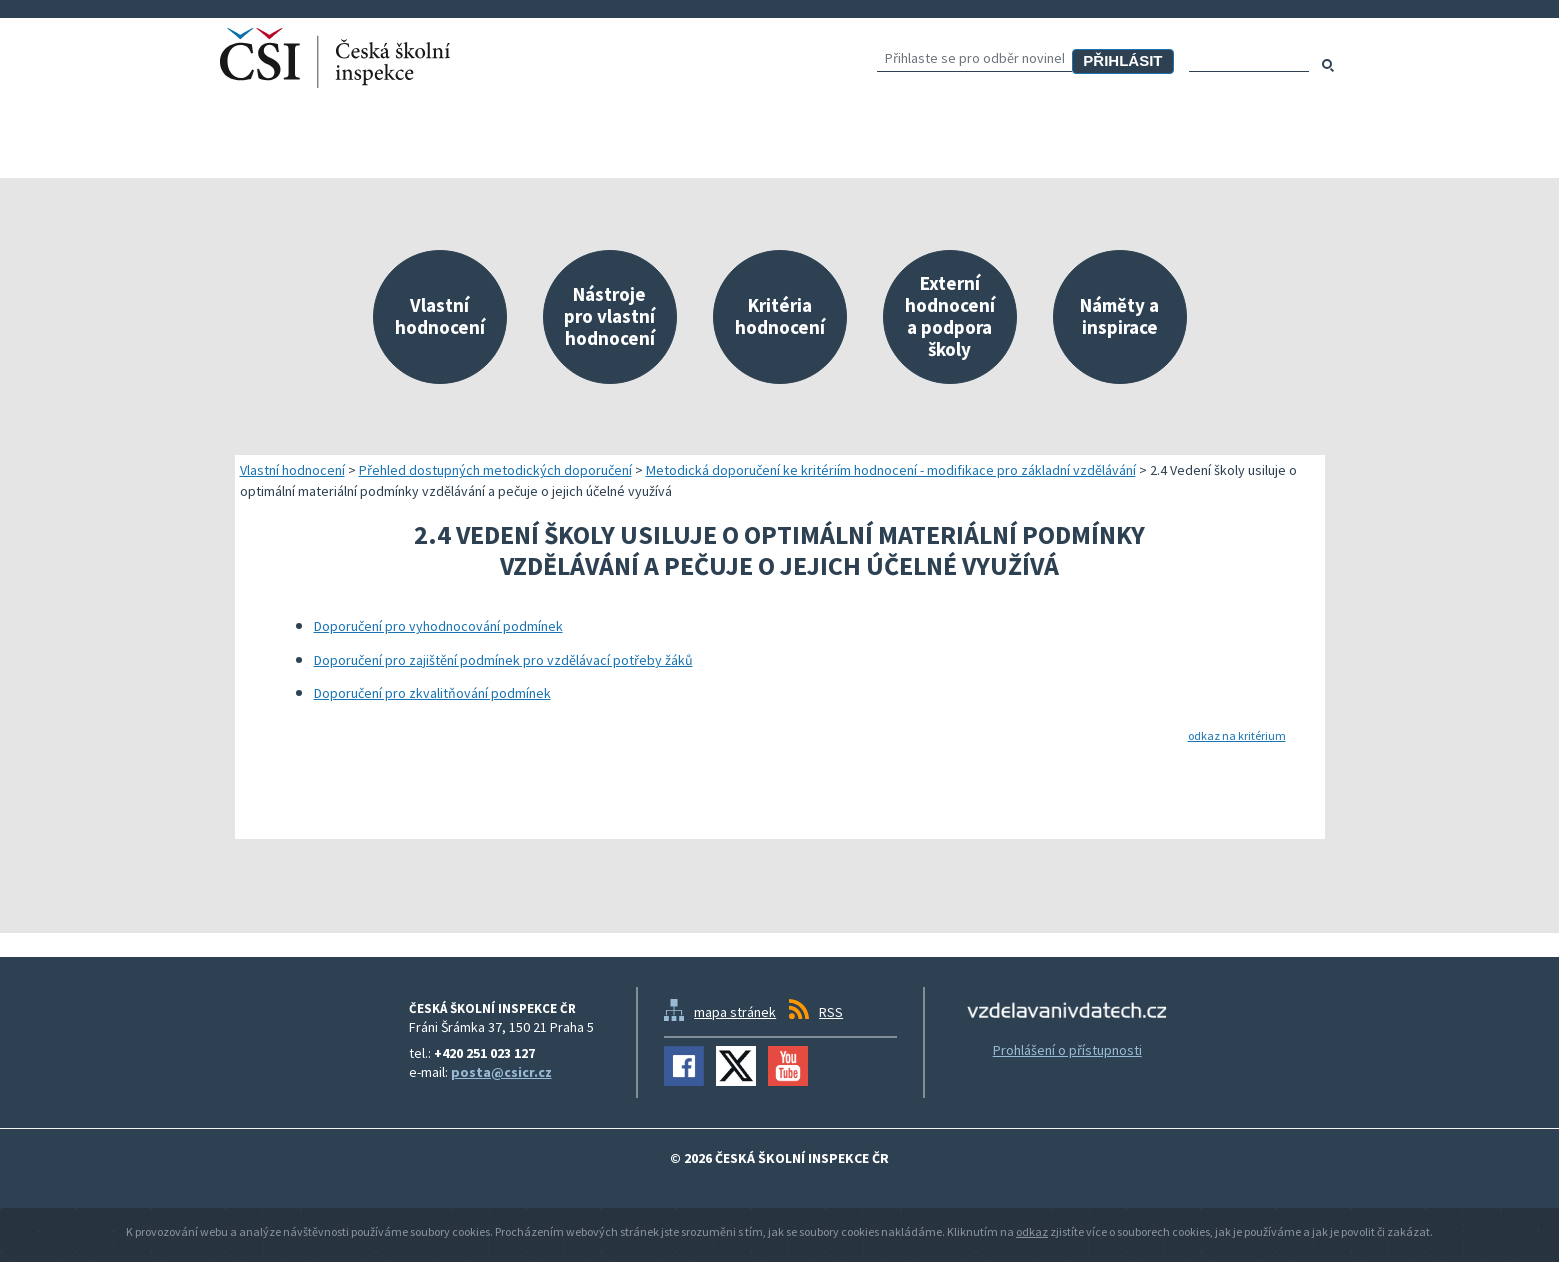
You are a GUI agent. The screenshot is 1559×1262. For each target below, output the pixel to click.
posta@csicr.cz (501, 1072)
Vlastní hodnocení (292, 470)
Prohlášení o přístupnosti (1067, 1050)
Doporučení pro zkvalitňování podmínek (432, 693)
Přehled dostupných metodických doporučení (495, 470)
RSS (831, 1012)
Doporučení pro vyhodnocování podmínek (438, 626)
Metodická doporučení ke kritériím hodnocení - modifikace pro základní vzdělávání (891, 470)
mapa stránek (735, 1012)
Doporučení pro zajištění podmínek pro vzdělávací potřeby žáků (503, 660)
